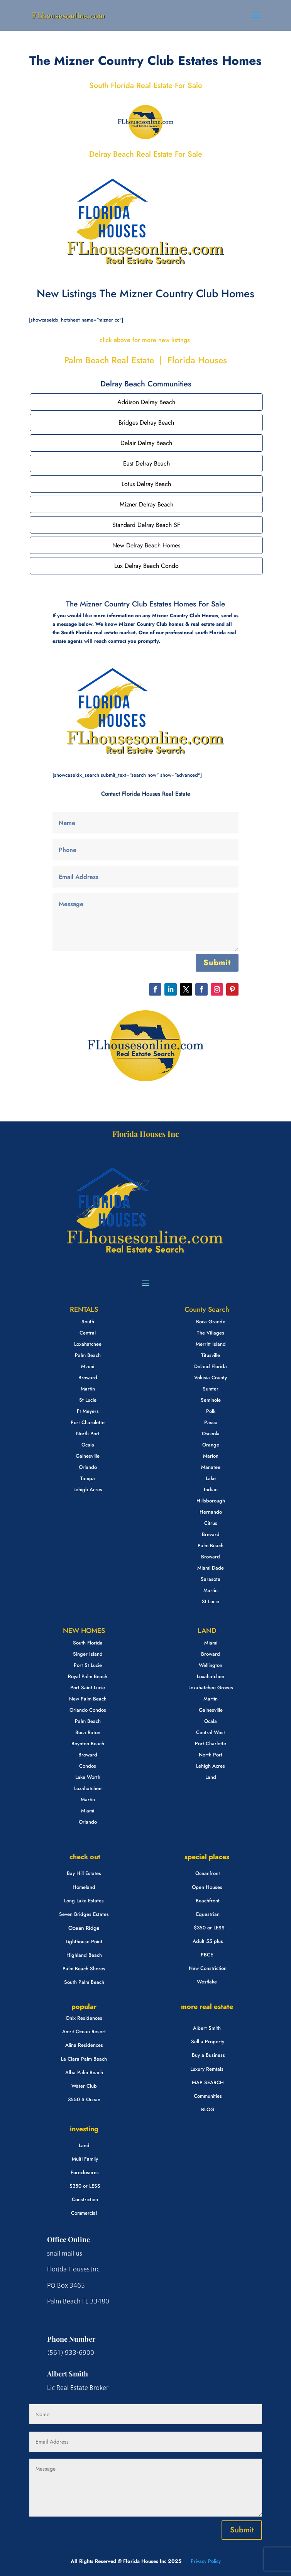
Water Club (84, 2086)
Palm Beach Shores (84, 1968)
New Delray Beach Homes (146, 545)
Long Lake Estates (84, 1900)
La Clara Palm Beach (84, 2059)
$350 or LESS (209, 1927)
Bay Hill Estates (84, 1873)
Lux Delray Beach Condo (146, 565)
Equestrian (208, 1914)
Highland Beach (84, 1955)
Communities (208, 2096)
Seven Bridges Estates (84, 1914)
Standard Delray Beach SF (146, 524)
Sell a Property (207, 2041)
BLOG (207, 2109)
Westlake (207, 1981)
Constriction (85, 2199)
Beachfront (208, 1900)
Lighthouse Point (84, 1941)
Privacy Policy (205, 2561)
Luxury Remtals (206, 2069)
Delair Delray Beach (146, 443)
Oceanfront (207, 1873)
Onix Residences (84, 2018)
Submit (217, 962)
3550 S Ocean (84, 2099)
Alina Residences (84, 2045)
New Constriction (208, 1968)
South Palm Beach (84, 1982)
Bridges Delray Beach (146, 422)
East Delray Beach (146, 463)
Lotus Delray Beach (146, 483)
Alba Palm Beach (84, 2072)
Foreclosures (85, 2172)
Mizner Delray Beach (146, 504)
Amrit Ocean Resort (84, 2031)
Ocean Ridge (84, 1928)
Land (84, 2145)
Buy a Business (208, 2055)
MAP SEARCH (208, 2082)
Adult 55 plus (208, 1941)
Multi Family (85, 2159)
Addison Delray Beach (146, 402)
